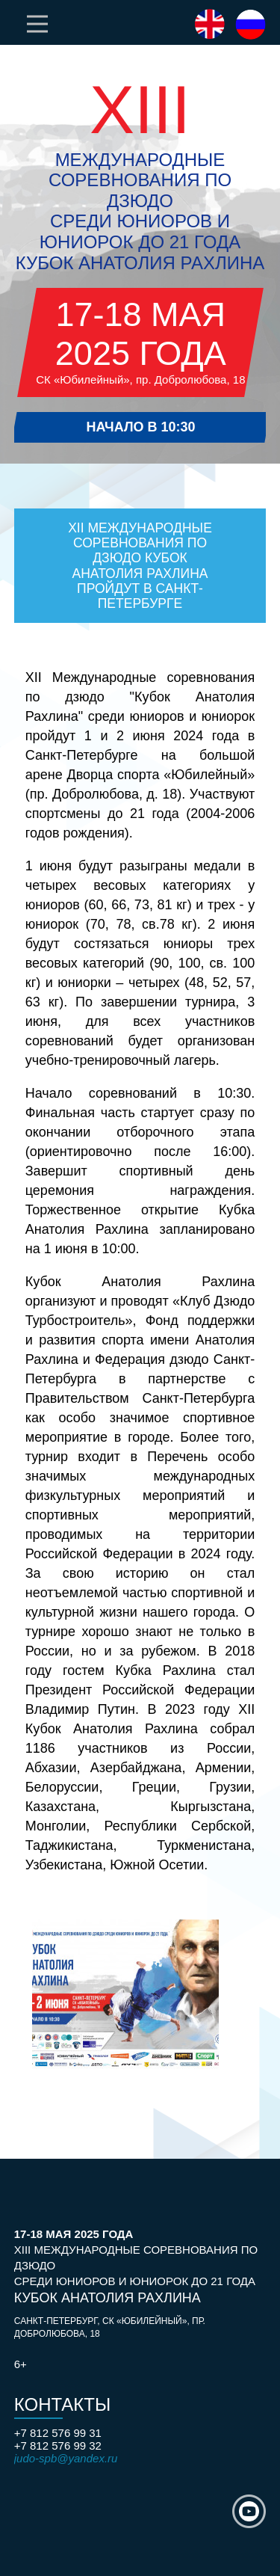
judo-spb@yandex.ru (66, 2458)
